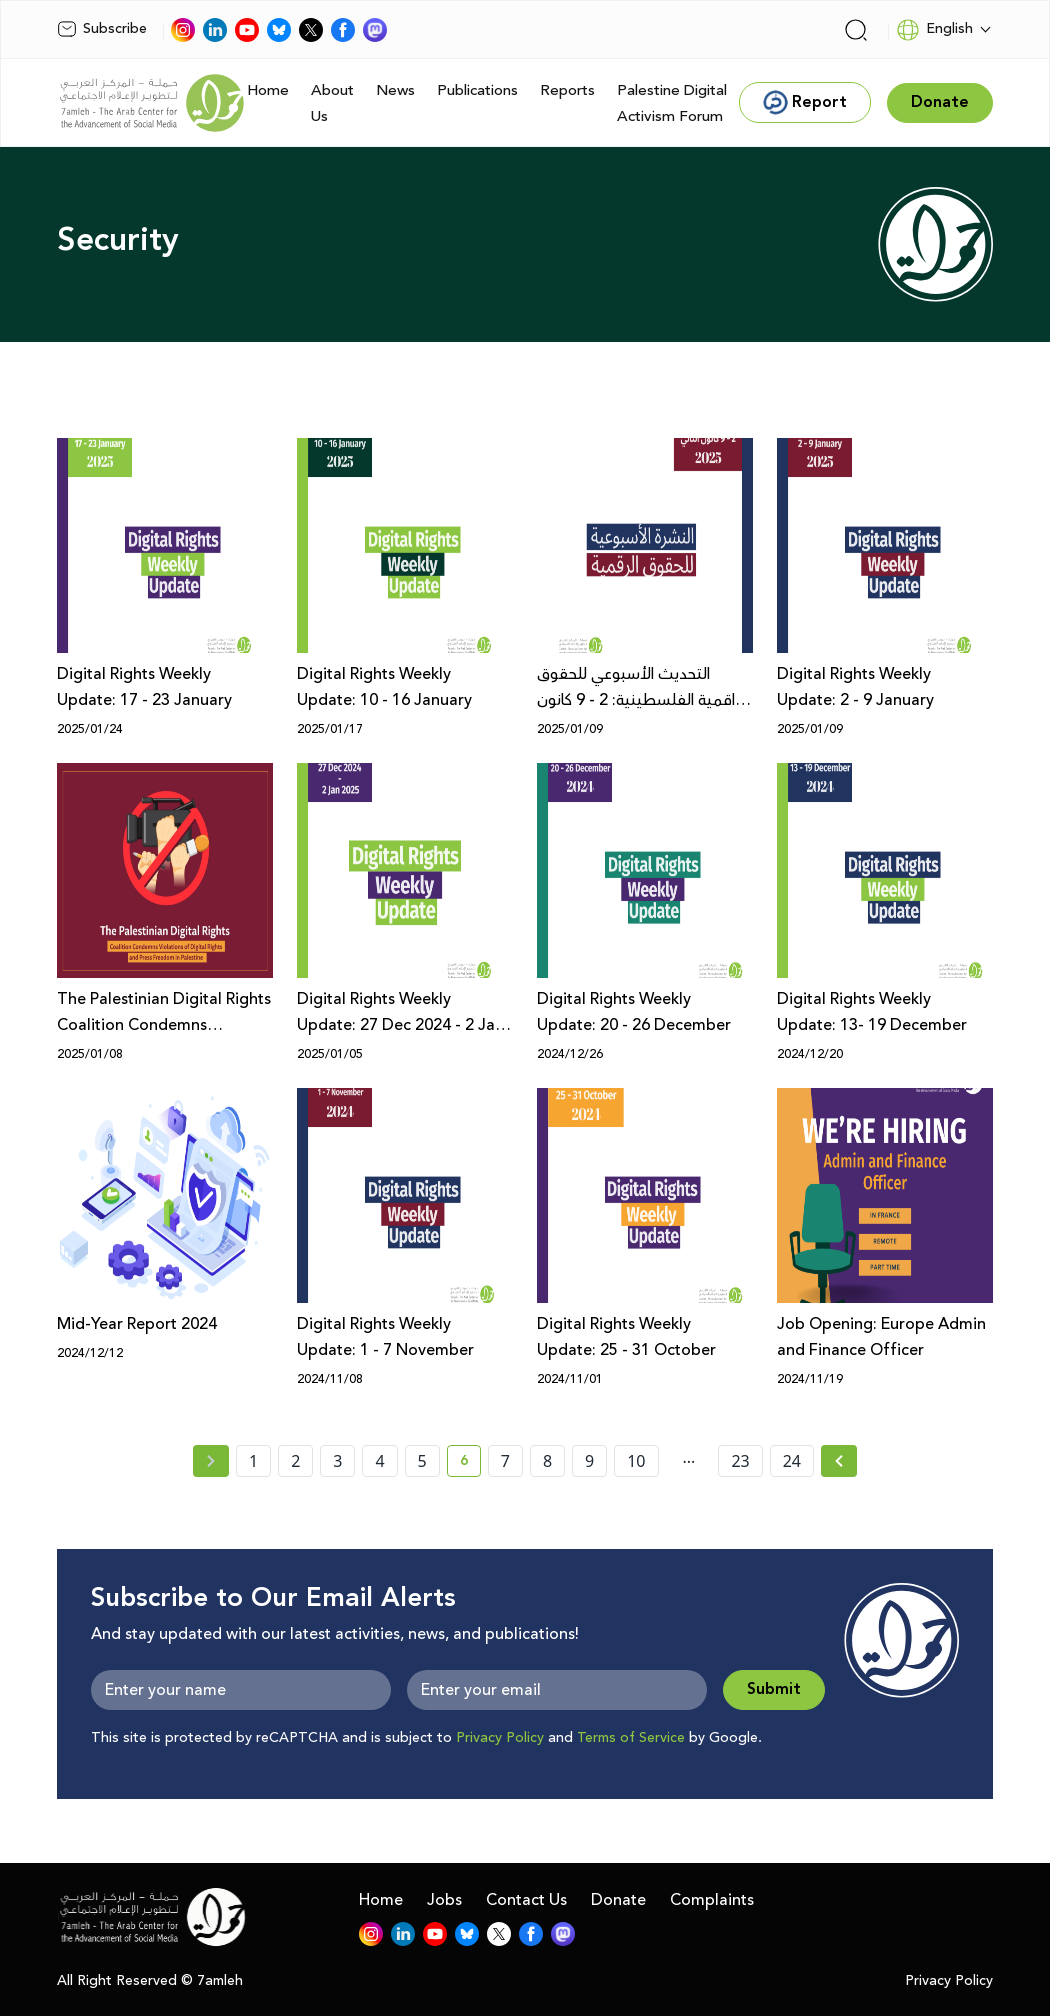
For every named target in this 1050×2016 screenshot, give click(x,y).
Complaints (712, 1900)
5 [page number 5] (422, 1461)
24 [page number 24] (792, 1461)
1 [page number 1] (253, 1461)
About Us (332, 103)
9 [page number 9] (589, 1461)
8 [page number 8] (547, 1461)
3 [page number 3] (337, 1461)
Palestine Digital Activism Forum (672, 103)
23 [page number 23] (740, 1461)
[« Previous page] (211, 1461)
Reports (567, 90)
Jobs (444, 1900)
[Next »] (839, 1461)
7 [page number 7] (505, 1461)
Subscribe (102, 29)
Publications (477, 90)
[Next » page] (839, 1461)
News (395, 90)
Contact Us (526, 1900)
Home (268, 90)
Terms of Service (631, 1738)
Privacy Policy (500, 1738)
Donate (618, 1900)
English (934, 30)
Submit (774, 1689)
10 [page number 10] (636, 1461)
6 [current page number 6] (470, 1464)
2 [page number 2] (295, 1461)
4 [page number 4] (379, 1461)
